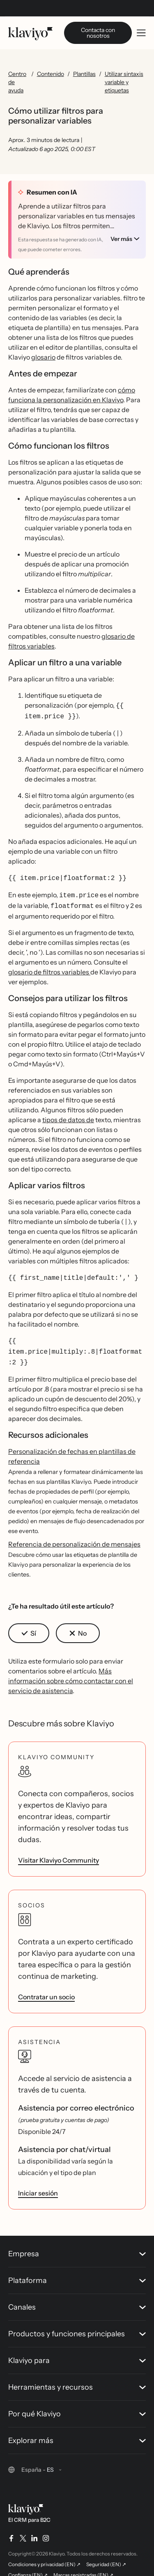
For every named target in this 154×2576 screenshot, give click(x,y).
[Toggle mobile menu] (141, 33)
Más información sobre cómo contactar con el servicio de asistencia (70, 1669)
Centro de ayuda (17, 82)
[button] (28, 1622)
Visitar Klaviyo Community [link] (58, 1849)
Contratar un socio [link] (46, 1985)
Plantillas (84, 74)
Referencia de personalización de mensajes (74, 1533)
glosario (43, 353)
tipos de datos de (68, 1111)
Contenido (50, 74)
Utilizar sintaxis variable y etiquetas (124, 82)
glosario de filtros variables (49, 964)
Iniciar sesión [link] (38, 2181)
